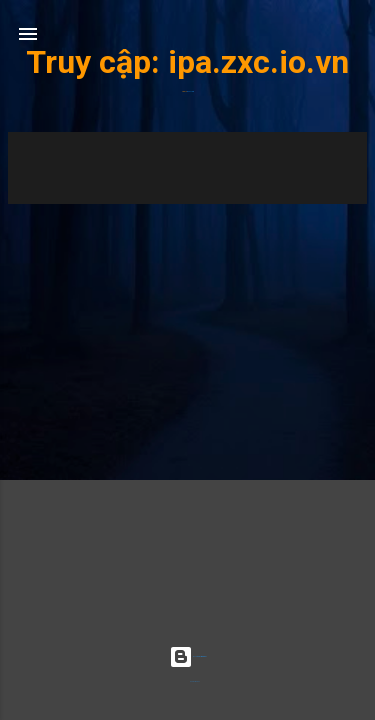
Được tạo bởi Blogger (187, 656)
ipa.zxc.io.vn (258, 62)
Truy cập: (97, 62)
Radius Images (195, 681)
